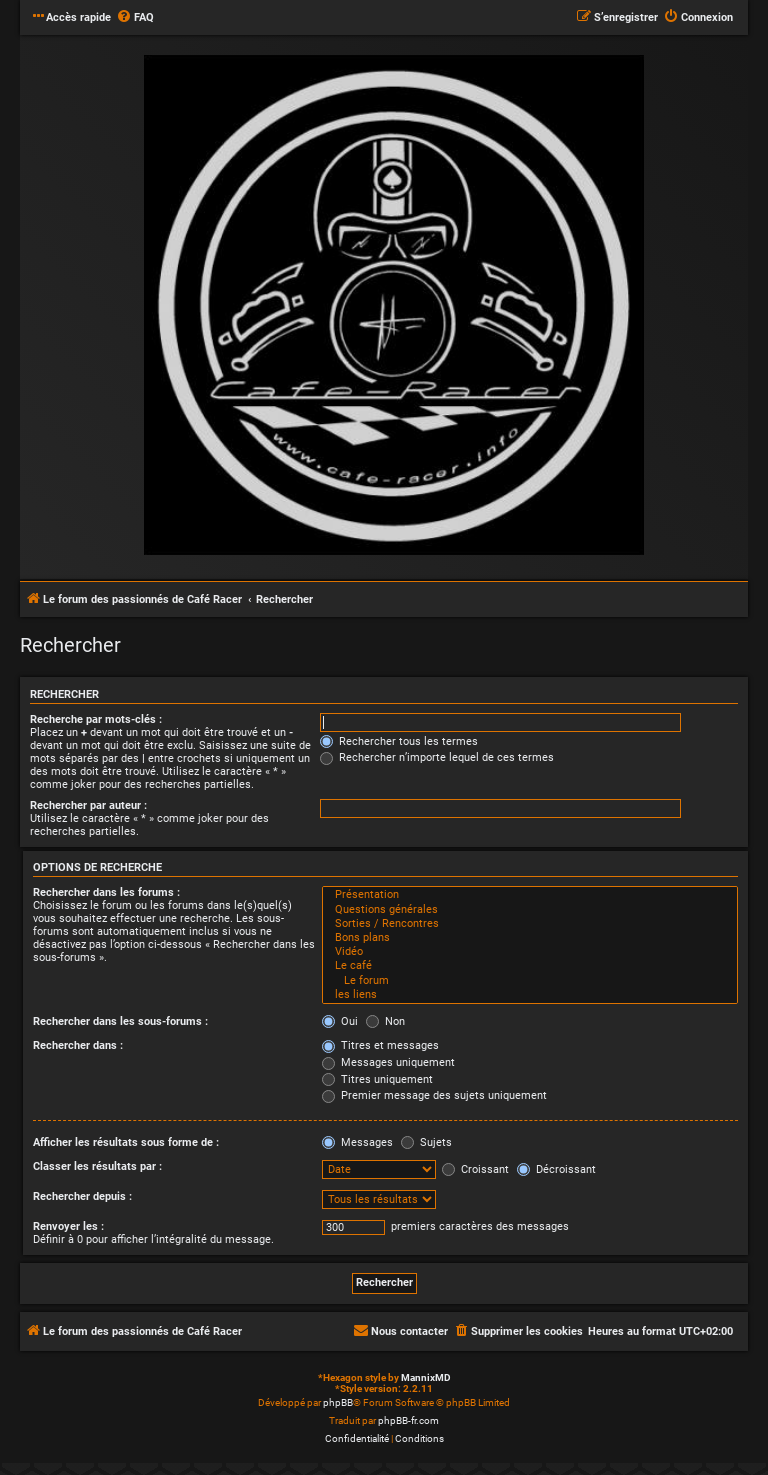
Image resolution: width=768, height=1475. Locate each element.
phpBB (338, 1402)
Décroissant (556, 1169)
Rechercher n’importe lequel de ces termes (437, 757)
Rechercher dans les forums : (106, 892)
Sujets (426, 1142)
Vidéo (530, 952)
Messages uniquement (388, 1062)
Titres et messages (380, 1045)
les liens (530, 995)
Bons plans (530, 938)
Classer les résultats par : (97, 1166)
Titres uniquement (377, 1079)
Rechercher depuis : (82, 1196)
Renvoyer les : (68, 1226)
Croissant (475, 1169)
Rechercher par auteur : (88, 805)
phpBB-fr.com (408, 1420)
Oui (340, 1021)
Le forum (530, 981)
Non (385, 1021)
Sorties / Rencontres (530, 924)
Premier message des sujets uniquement (434, 1095)
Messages (357, 1142)
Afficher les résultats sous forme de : (126, 1142)
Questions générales (530, 910)
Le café (530, 966)
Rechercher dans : (78, 1045)
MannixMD (426, 1377)
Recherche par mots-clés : (96, 719)
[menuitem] (135, 18)
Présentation (530, 895)
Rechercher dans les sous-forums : (120, 1021)
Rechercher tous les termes (399, 741)
